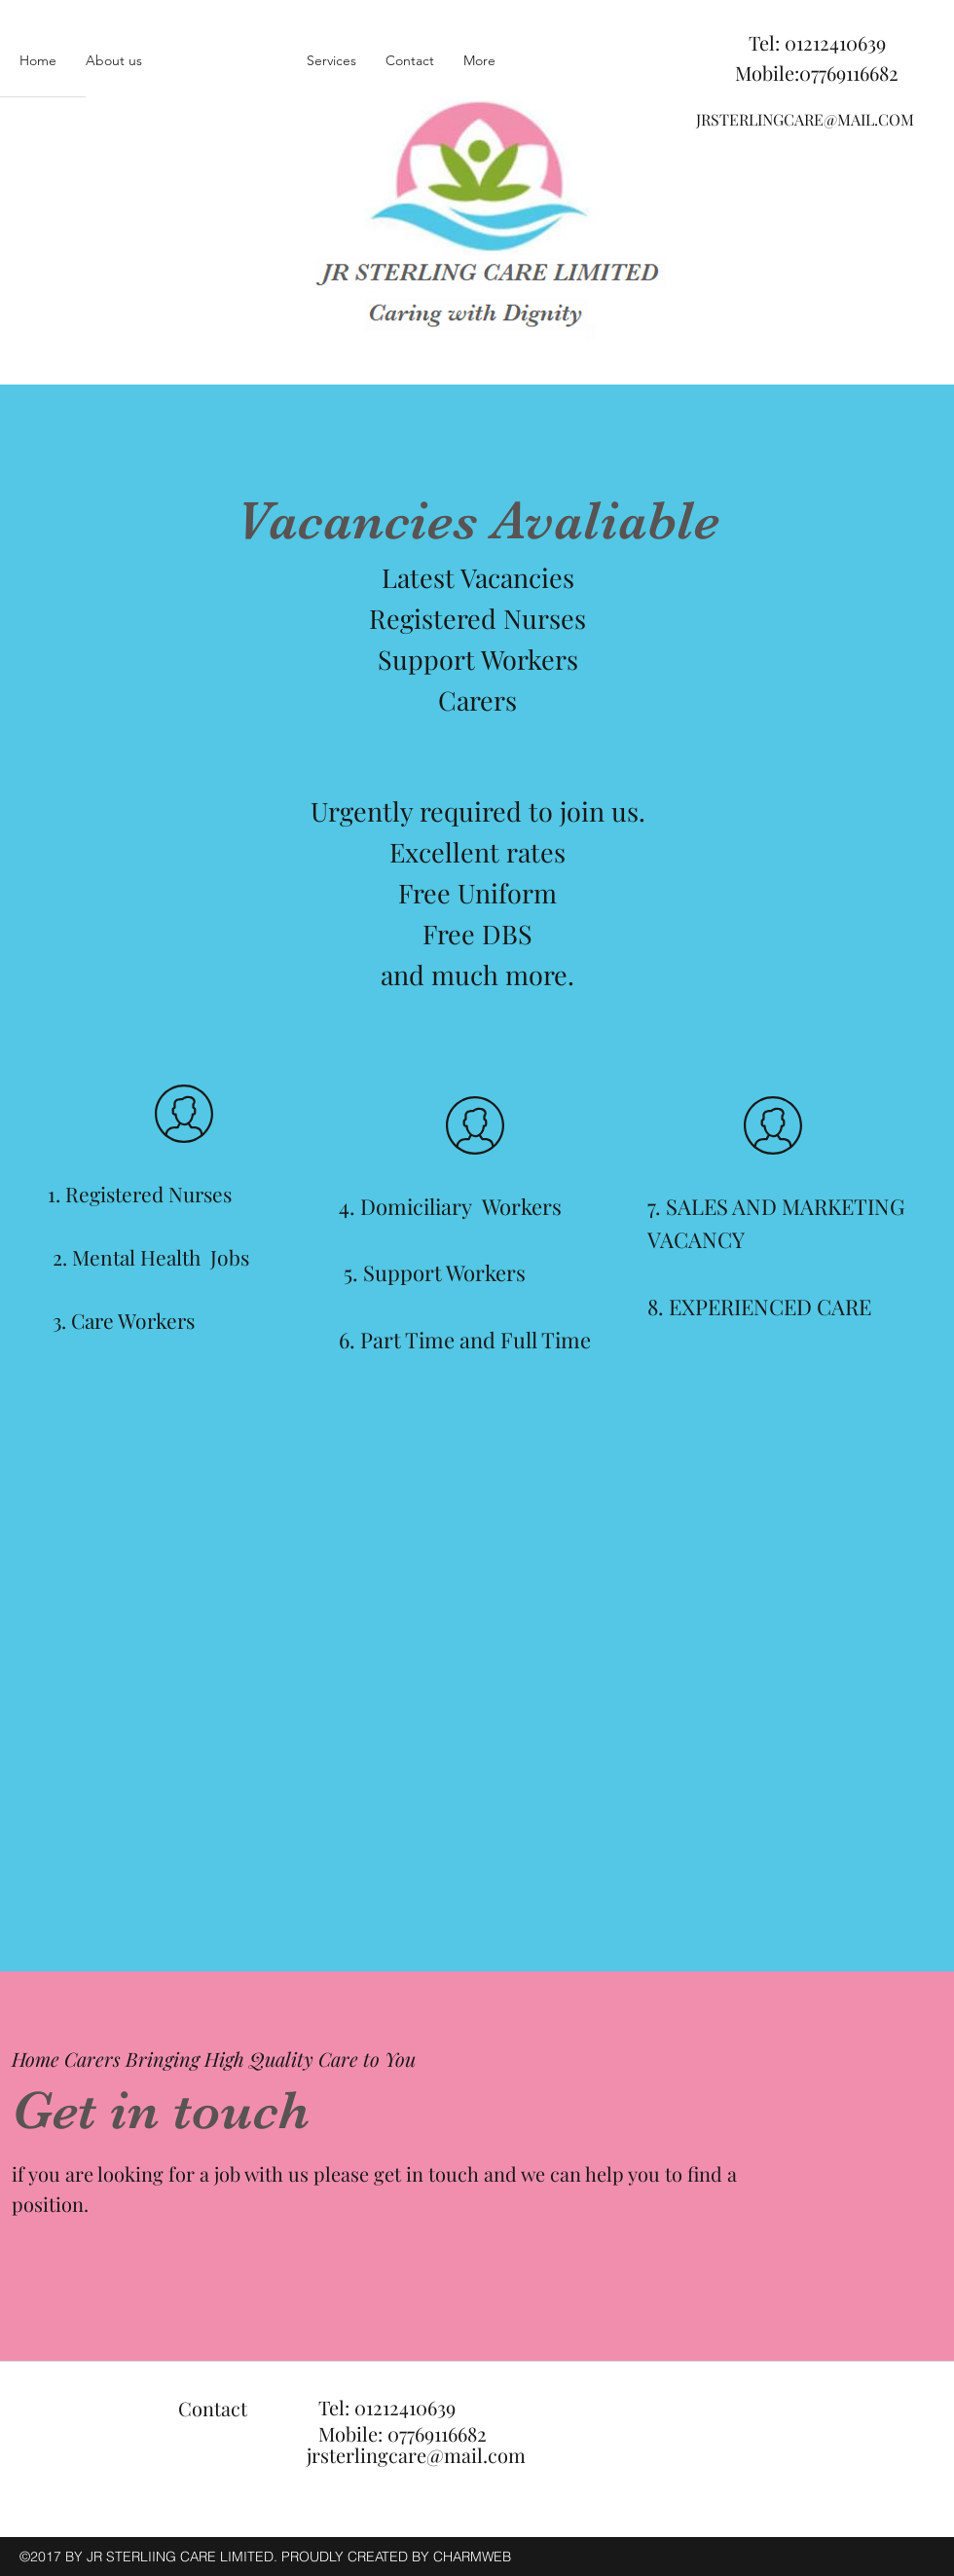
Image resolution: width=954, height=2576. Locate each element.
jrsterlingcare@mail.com (416, 2455)
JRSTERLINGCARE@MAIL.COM (805, 119)
